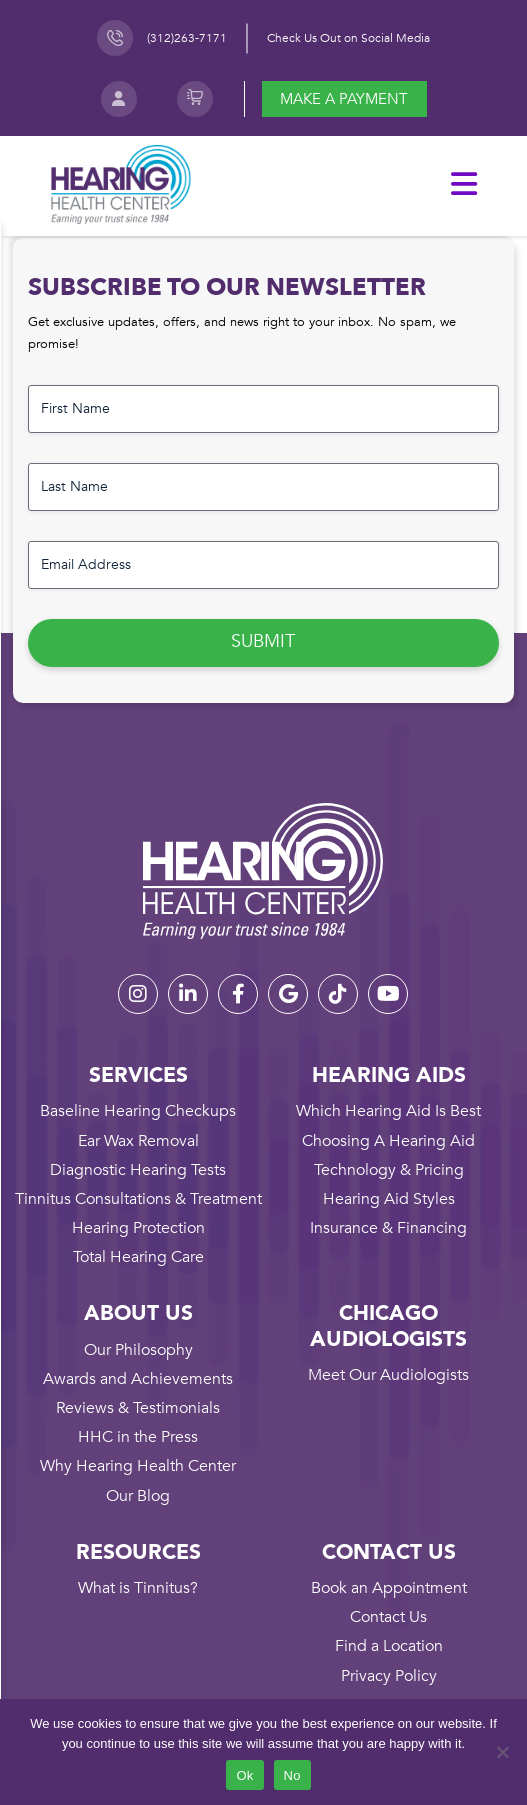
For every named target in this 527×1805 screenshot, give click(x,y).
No (292, 1775)
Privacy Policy (389, 1676)
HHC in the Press (138, 1437)
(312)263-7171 (187, 38)
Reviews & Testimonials (138, 1408)
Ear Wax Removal (138, 1141)
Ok (244, 1775)
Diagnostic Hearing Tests (138, 1170)
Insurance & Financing (388, 1228)
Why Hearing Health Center (138, 1466)
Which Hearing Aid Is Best (388, 1111)
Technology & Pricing (389, 1170)
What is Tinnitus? (138, 1588)
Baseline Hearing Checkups (138, 1111)
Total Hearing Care (138, 1257)
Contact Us (388, 1617)
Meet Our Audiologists (388, 1375)
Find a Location (389, 1646)
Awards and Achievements (138, 1379)
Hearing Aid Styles (389, 1199)
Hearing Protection (138, 1228)
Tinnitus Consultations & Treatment (138, 1199)
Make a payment (344, 99)
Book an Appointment (389, 1588)
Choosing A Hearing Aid (388, 1141)
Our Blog (138, 1496)
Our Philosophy (138, 1350)
